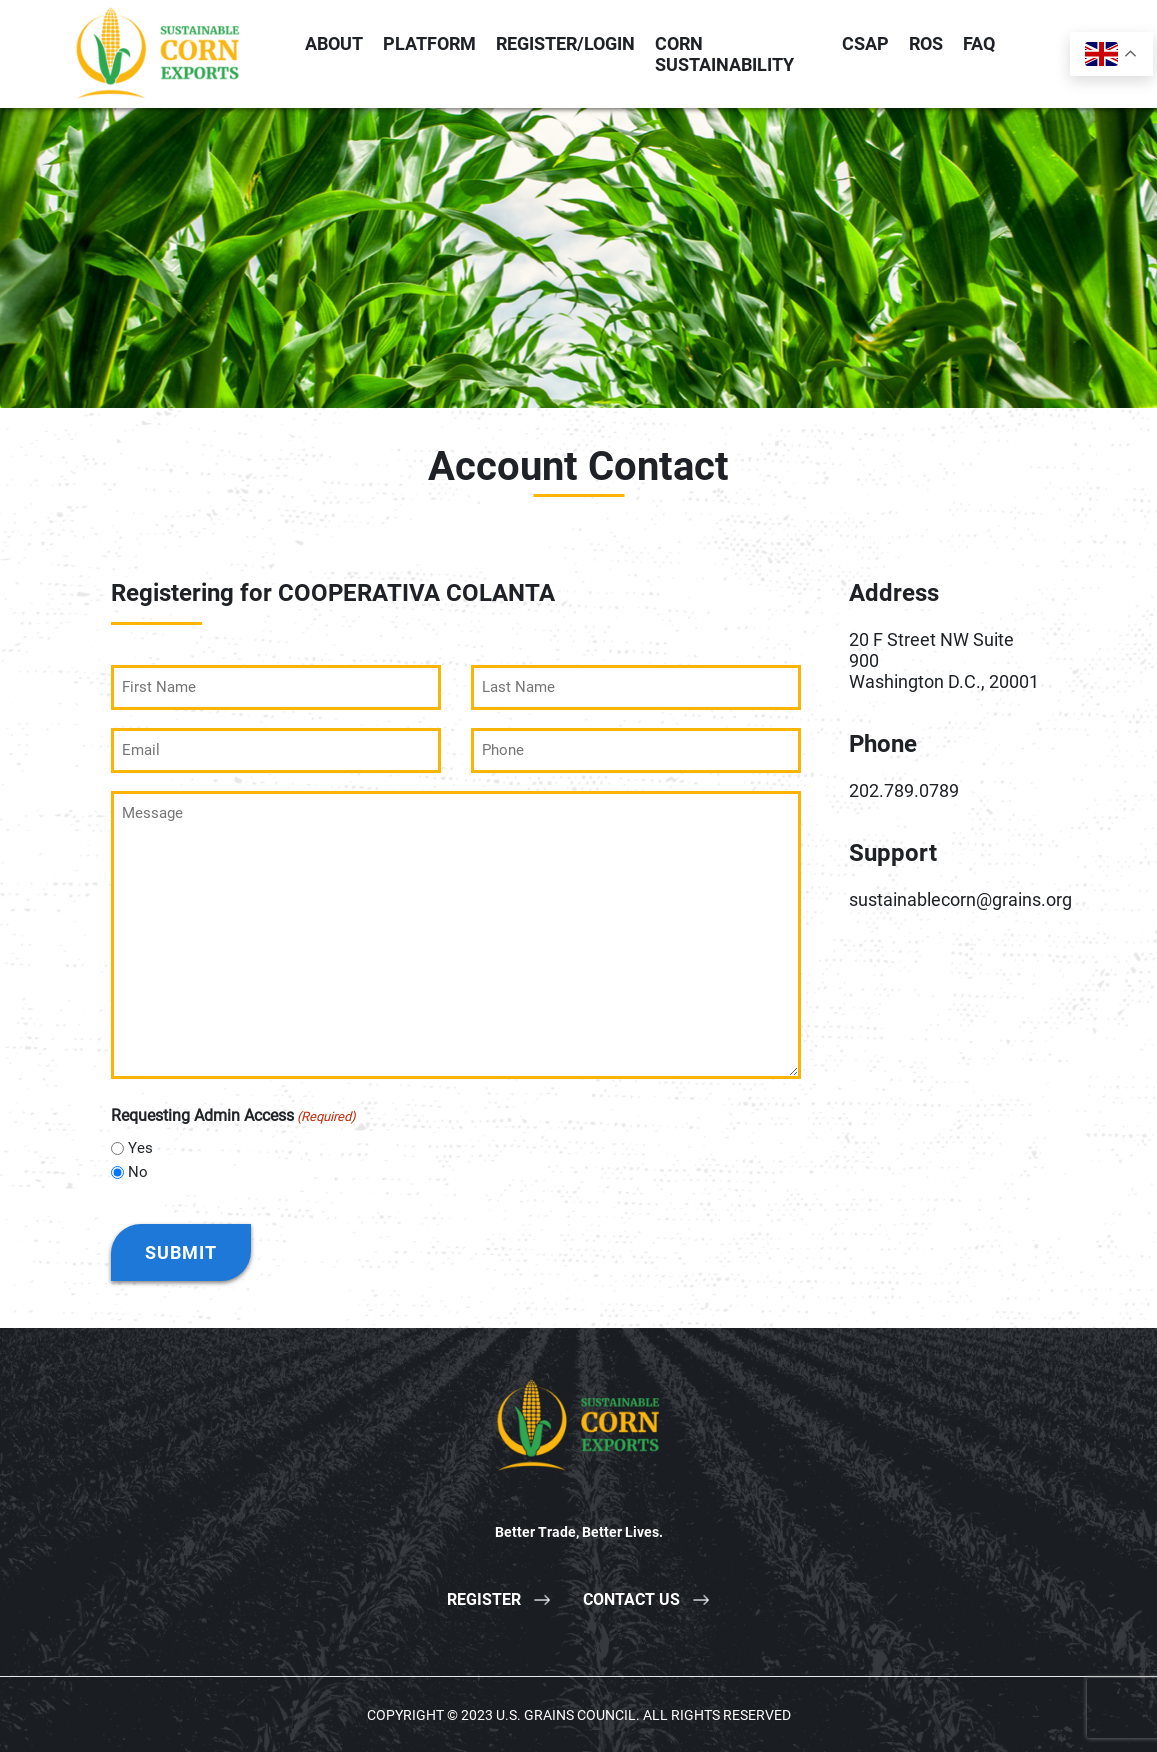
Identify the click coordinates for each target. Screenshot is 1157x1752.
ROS (926, 43)
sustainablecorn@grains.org (960, 899)
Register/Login (565, 43)
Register (484, 1598)
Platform (429, 43)
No (138, 1171)
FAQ (979, 43)
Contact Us (631, 1598)
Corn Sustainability (724, 54)
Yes (140, 1147)
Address (894, 593)
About (334, 43)
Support (893, 853)
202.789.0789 (904, 790)
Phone (883, 744)
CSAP (865, 43)
